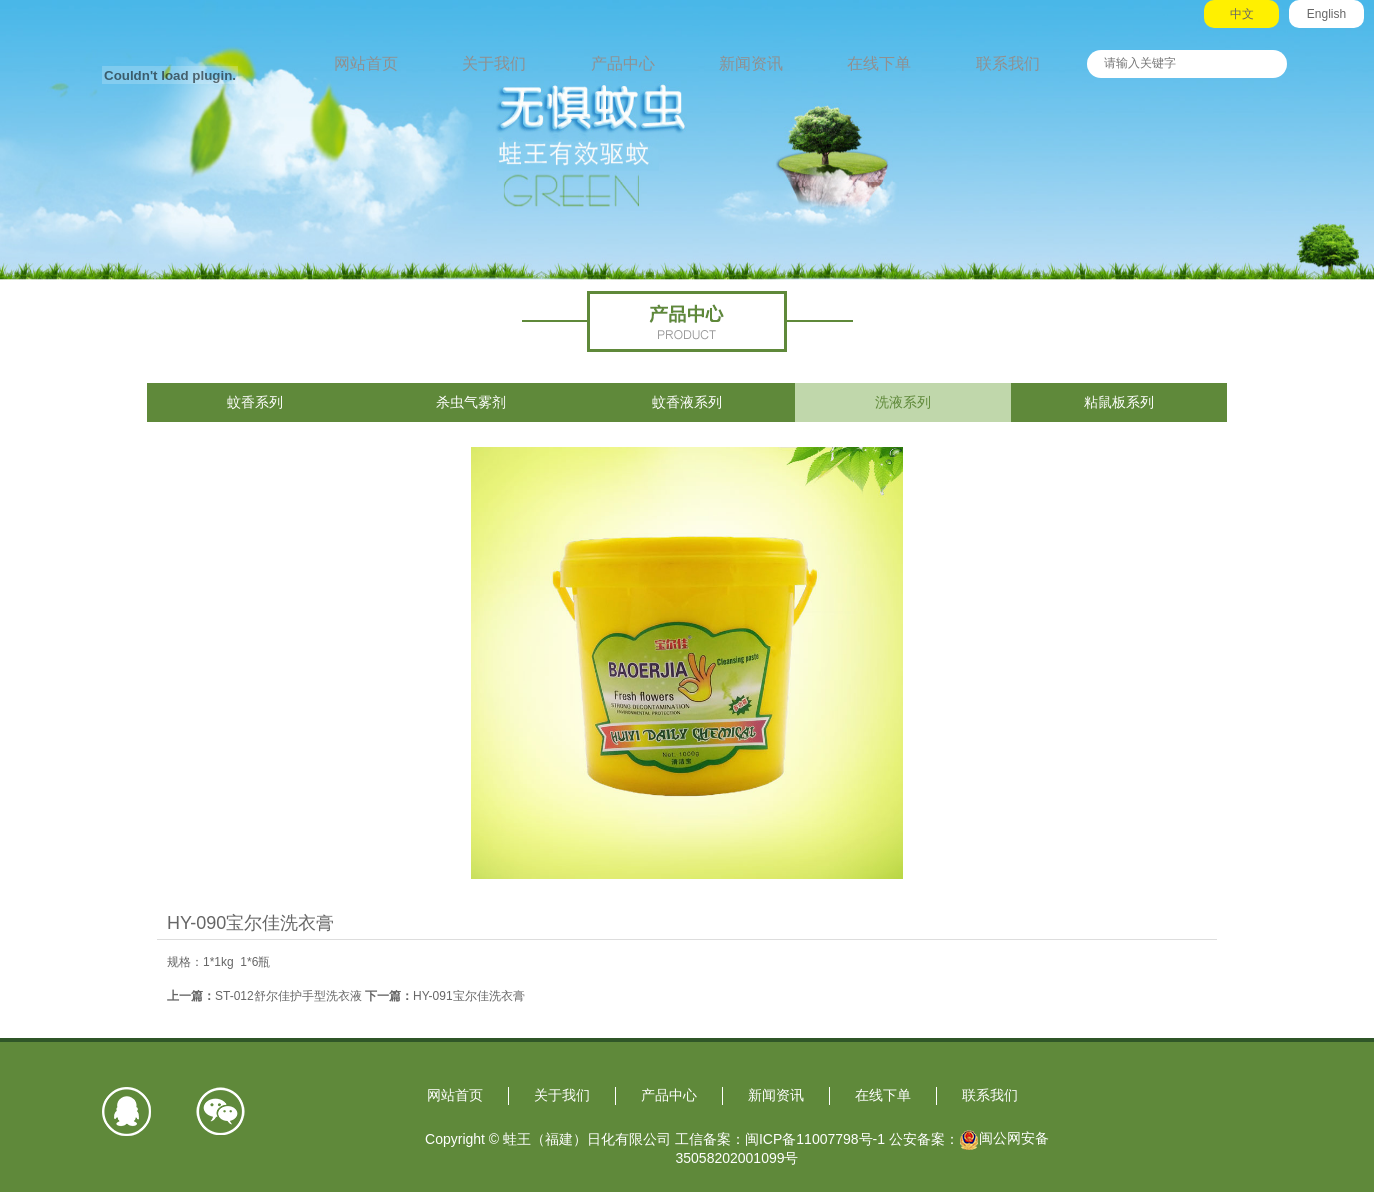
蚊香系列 (255, 402)
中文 (1242, 14)
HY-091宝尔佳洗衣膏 (469, 996)
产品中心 (623, 63)
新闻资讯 (751, 63)
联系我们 (1008, 63)
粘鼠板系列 (1119, 402)
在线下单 (879, 63)
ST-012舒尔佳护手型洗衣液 (288, 996)
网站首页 (366, 63)
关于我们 (494, 63)
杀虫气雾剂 (471, 402)
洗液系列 (903, 402)
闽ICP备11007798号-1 (815, 1138)
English (1326, 14)
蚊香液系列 (687, 402)
